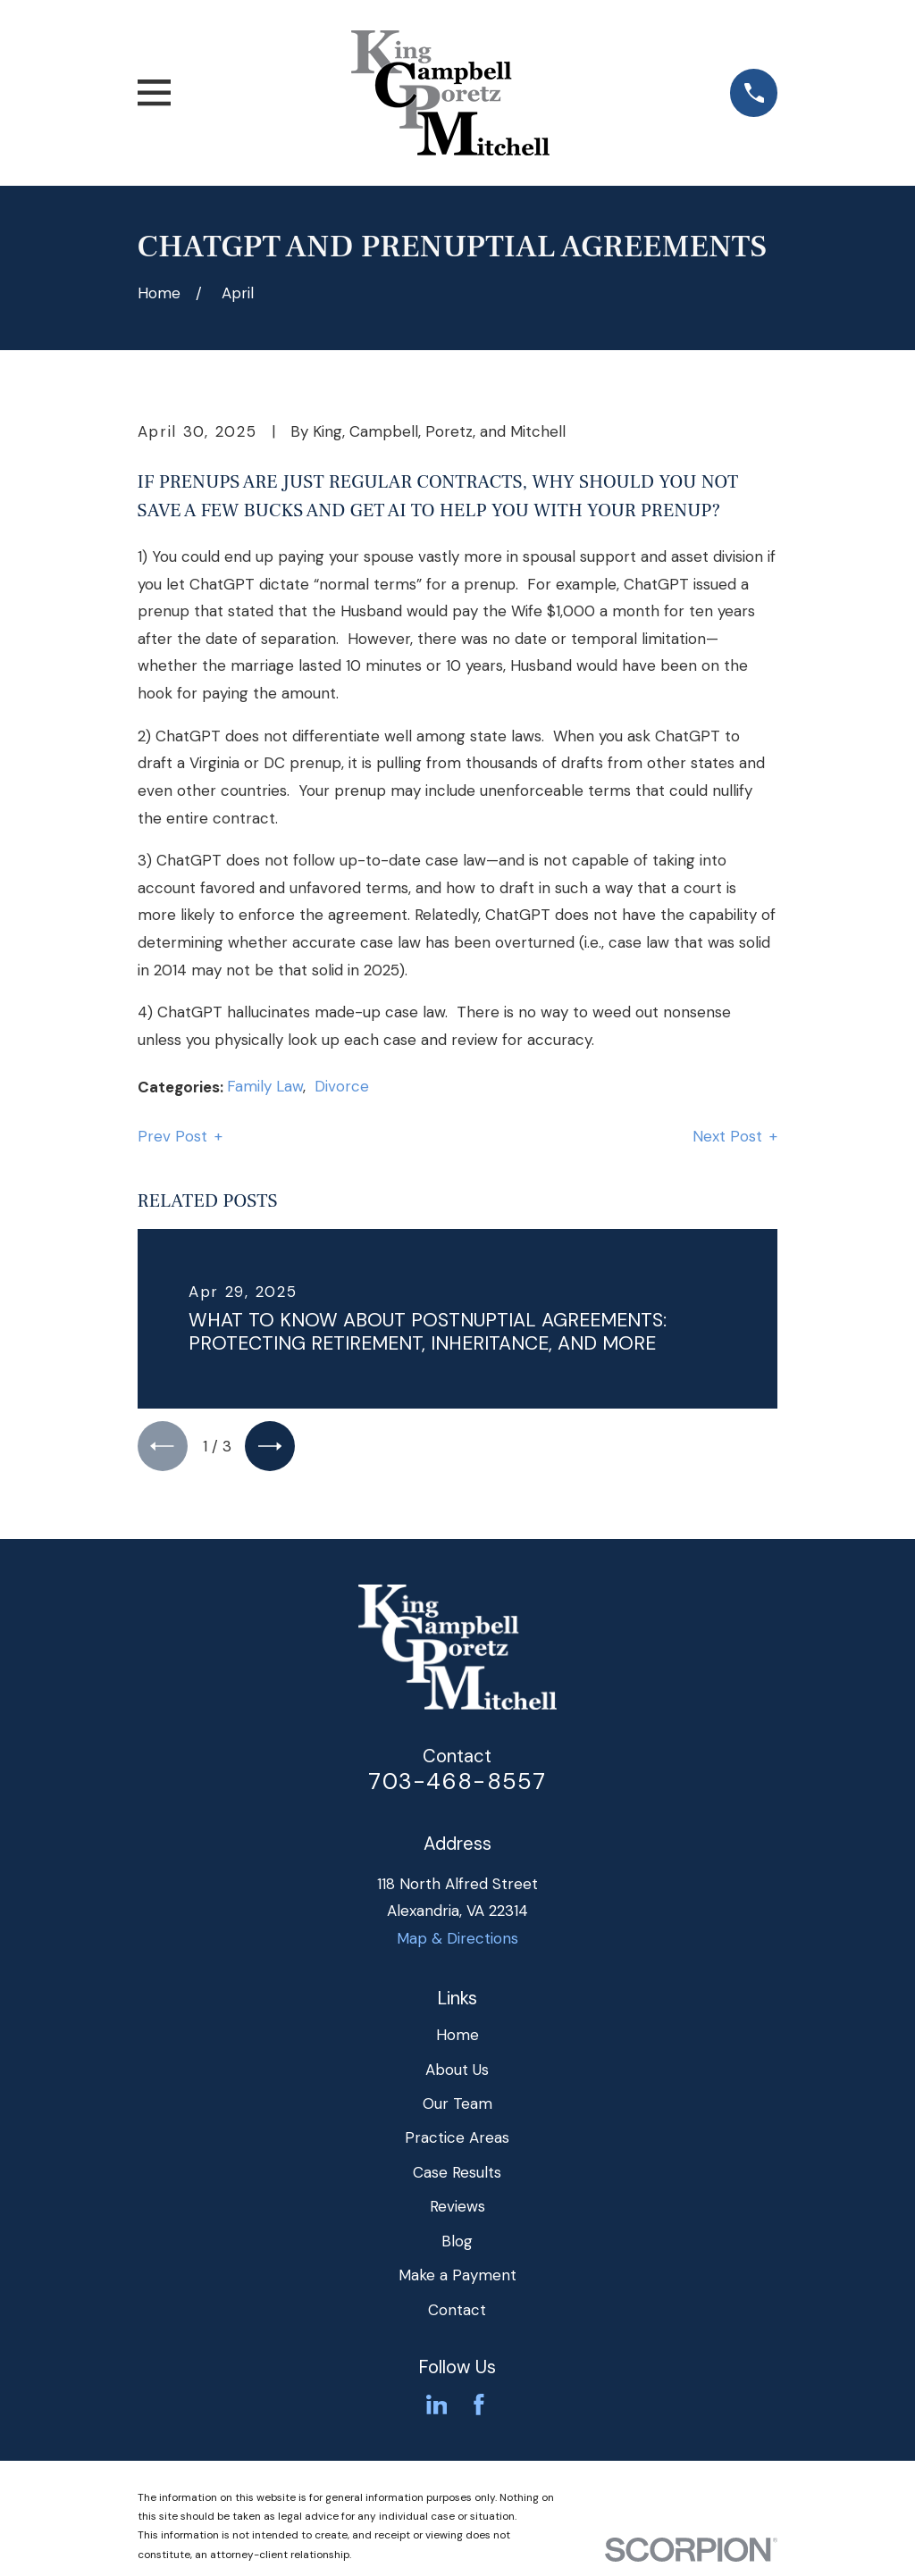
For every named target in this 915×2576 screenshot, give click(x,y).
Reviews (457, 2211)
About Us (457, 2074)
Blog (457, 2245)
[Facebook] (479, 2410)
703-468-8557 (457, 1786)
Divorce (342, 1086)
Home (457, 2040)
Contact (457, 2314)
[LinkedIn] (437, 2410)
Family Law (265, 1086)
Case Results (457, 2177)
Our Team (457, 2109)
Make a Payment (457, 2280)
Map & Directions (457, 1943)
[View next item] (278, 1448)
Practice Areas (457, 2143)
